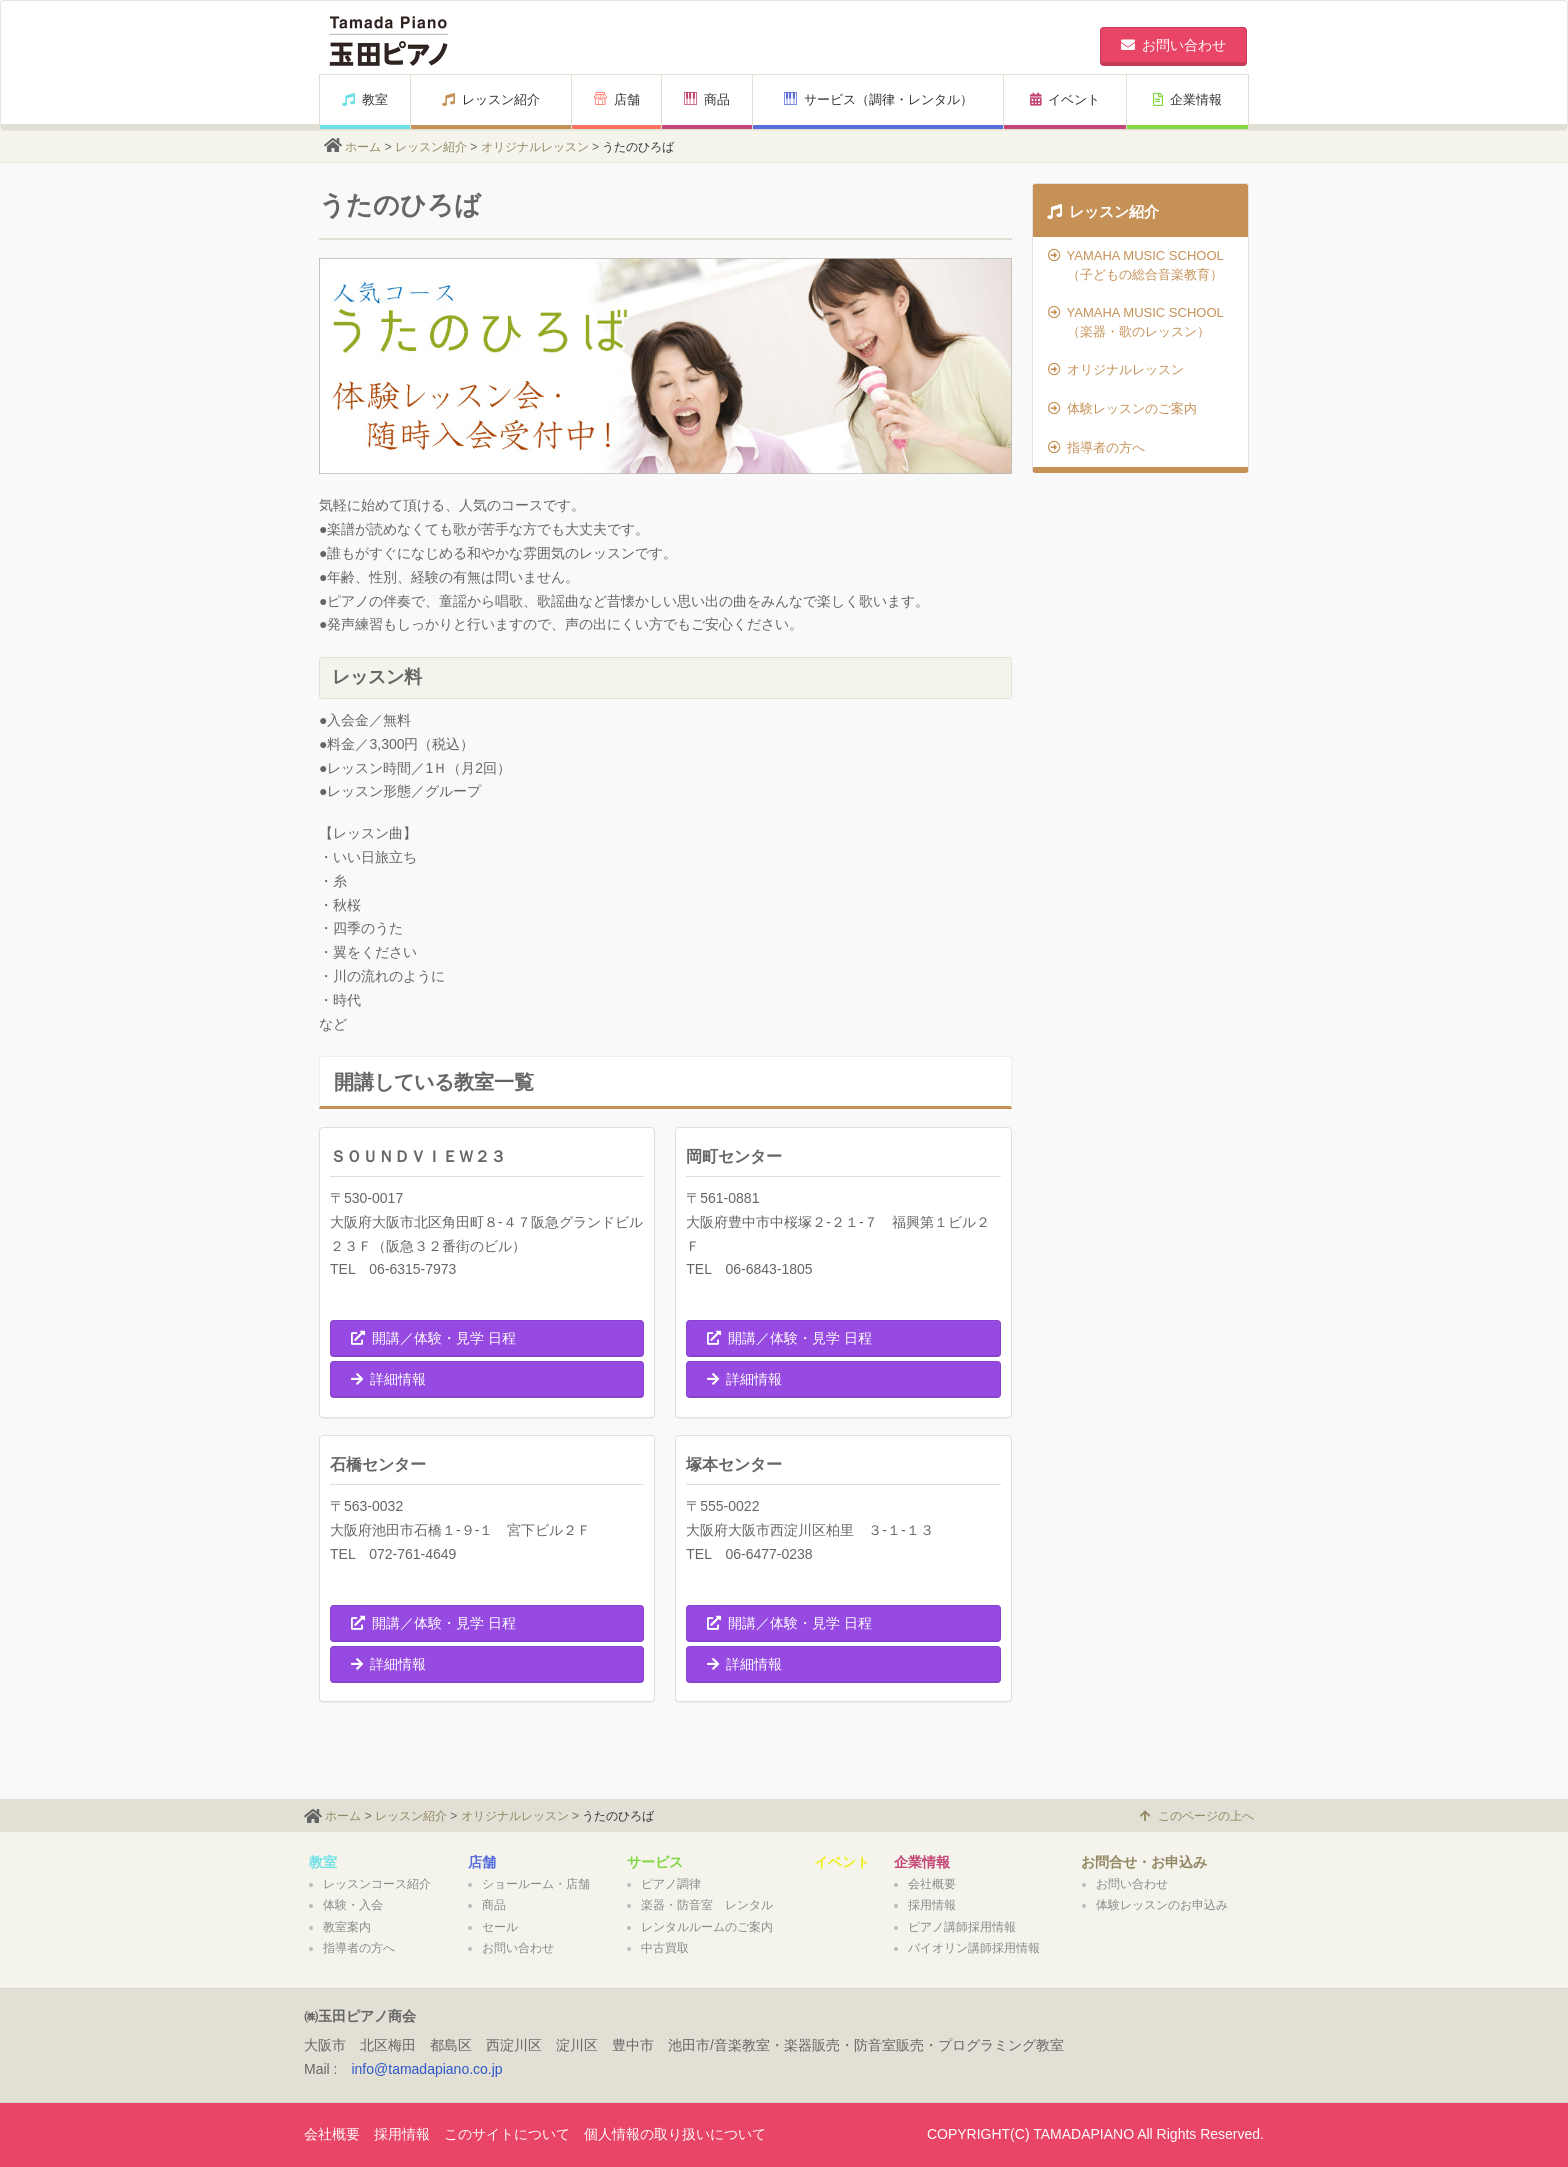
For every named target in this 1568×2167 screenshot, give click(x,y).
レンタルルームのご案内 (707, 1927)
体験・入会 (353, 1905)
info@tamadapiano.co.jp (426, 2069)
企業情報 (1187, 99)
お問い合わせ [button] (1173, 45)
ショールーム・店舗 (536, 1884)
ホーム (363, 147)
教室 (365, 99)
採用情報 (932, 1905)
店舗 (617, 99)
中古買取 (665, 1948)
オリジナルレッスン (535, 147)
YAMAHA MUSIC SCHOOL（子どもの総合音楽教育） (1136, 265)
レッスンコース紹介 (377, 1884)
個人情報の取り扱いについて (675, 2134)
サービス (655, 1862)
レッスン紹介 (491, 99)
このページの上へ (1197, 1816)
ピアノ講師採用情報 (962, 1927)
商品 (707, 99)
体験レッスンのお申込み (1162, 1905)
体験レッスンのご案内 (1122, 408)
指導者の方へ (1096, 447)
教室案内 (347, 1927)
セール (500, 1927)
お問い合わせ (518, 1948)
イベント (1065, 99)
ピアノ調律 (671, 1884)
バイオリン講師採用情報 (974, 1948)
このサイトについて (507, 2134)
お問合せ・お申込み (1144, 1862)
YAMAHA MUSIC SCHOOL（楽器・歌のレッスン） (1136, 322)
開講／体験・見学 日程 (433, 1338)
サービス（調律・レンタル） (878, 99)
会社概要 (932, 1884)
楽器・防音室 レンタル (707, 1905)
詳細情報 (388, 1379)
